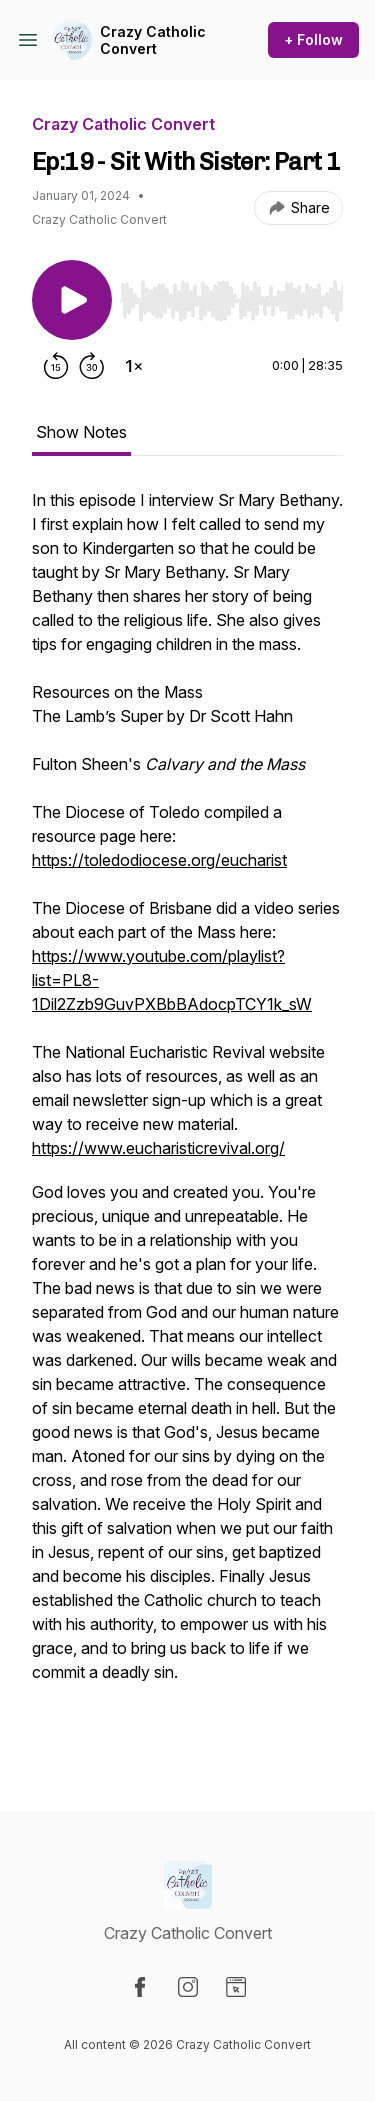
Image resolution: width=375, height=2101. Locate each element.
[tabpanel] (187, 1118)
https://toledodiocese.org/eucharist (159, 860)
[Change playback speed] (134, 366)
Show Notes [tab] (81, 432)
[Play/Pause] (72, 300)
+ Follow (313, 39)
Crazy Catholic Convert (153, 40)
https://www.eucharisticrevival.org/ (158, 1148)
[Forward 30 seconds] (92, 366)
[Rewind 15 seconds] (56, 366)
